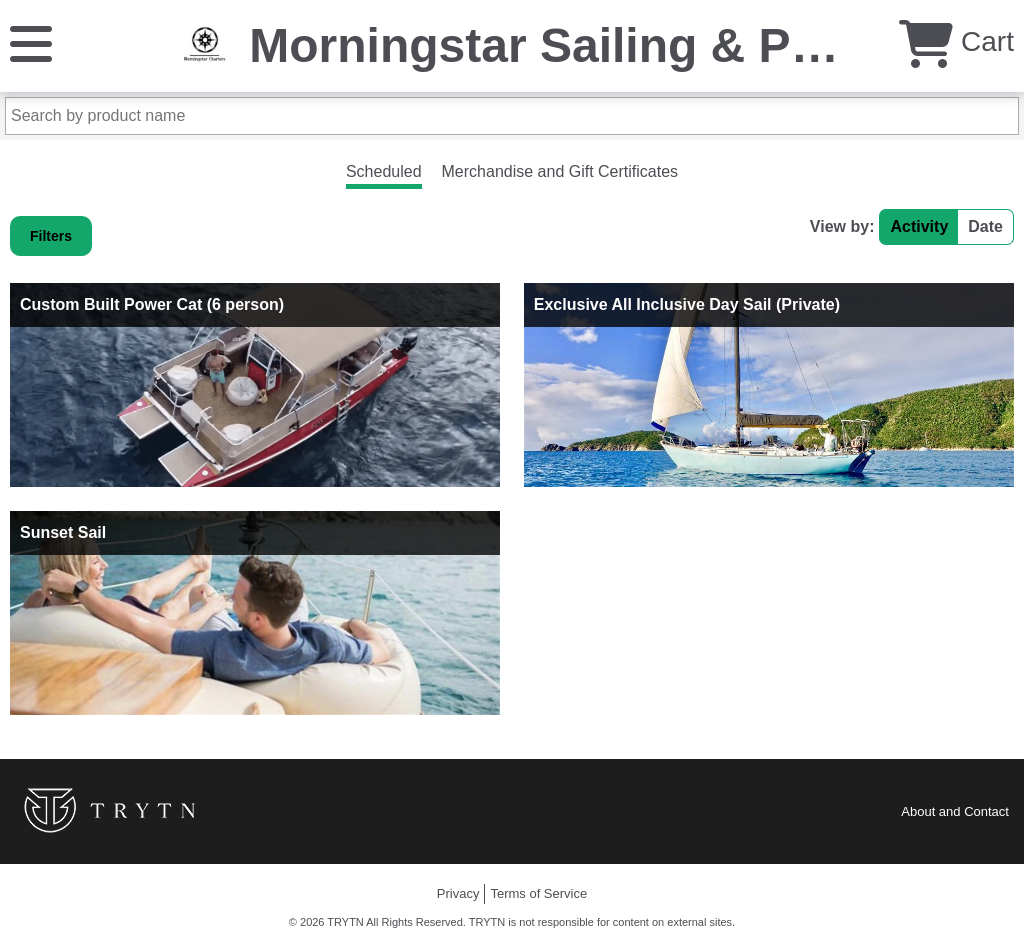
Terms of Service (538, 893)
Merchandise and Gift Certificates (560, 171)
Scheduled (384, 171)
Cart (956, 41)
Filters (51, 236)
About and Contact (955, 811)
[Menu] (31, 42)
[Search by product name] (512, 116)
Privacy (458, 893)
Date (985, 226)
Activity (919, 226)
